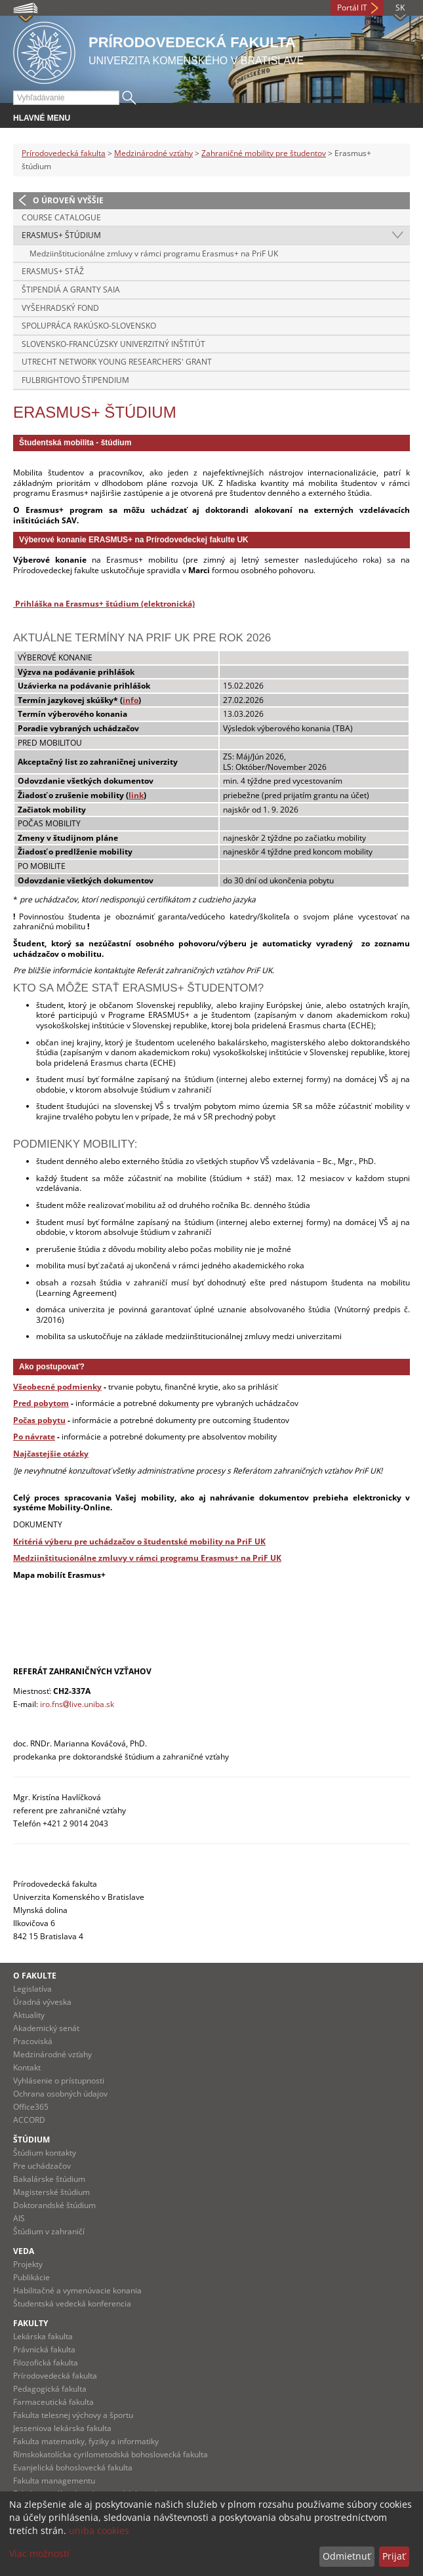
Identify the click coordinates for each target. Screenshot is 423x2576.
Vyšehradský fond (60, 307)
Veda (23, 2251)
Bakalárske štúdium (49, 2178)
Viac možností (39, 2553)
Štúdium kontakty (44, 2152)
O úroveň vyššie (68, 200)
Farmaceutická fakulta (53, 2401)
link (136, 795)
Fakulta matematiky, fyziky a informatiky (86, 2441)
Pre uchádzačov (42, 2165)
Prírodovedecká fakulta (64, 153)
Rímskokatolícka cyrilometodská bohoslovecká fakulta (110, 2454)
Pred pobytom (41, 1403)
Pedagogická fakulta (50, 2388)
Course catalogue (61, 217)
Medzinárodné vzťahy (153, 153)
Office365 (31, 2106)
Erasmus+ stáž (53, 271)
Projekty (28, 2264)
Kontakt (27, 2067)
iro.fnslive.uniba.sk (77, 1704)
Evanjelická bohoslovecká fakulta (72, 2467)
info (130, 700)
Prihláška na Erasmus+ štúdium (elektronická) (105, 603)
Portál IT (352, 7)
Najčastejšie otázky (51, 1453)
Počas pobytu (39, 1420)
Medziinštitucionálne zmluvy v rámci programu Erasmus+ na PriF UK (154, 253)
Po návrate (34, 1436)
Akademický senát (46, 2028)
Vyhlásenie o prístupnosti (58, 2080)
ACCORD (29, 2119)
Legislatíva (32, 1988)
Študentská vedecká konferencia (72, 2303)
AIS (19, 2218)
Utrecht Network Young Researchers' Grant (117, 361)
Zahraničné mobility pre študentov (263, 153)
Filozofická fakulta (45, 2362)
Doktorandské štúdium (54, 2205)
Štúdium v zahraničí (49, 2231)
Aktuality (29, 2015)
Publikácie (31, 2277)
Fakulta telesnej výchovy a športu (73, 2415)
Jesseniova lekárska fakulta (62, 2428)
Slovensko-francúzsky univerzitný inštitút (113, 344)
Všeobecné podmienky (57, 1386)
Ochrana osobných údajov (60, 2093)
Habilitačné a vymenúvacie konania (77, 2290)
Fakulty (30, 2323)
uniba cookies (99, 2530)
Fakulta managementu (54, 2480)
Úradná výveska (42, 2001)
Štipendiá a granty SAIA (71, 289)
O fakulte (34, 1975)
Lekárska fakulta (43, 2336)
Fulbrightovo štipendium (75, 380)
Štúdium (31, 2139)
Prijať (393, 2556)
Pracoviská (32, 2041)
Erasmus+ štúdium (61, 235)
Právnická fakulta (44, 2349)
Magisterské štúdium (51, 2192)
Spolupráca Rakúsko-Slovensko (89, 325)
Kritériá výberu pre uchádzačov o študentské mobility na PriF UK (139, 1541)
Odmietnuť (347, 2556)
